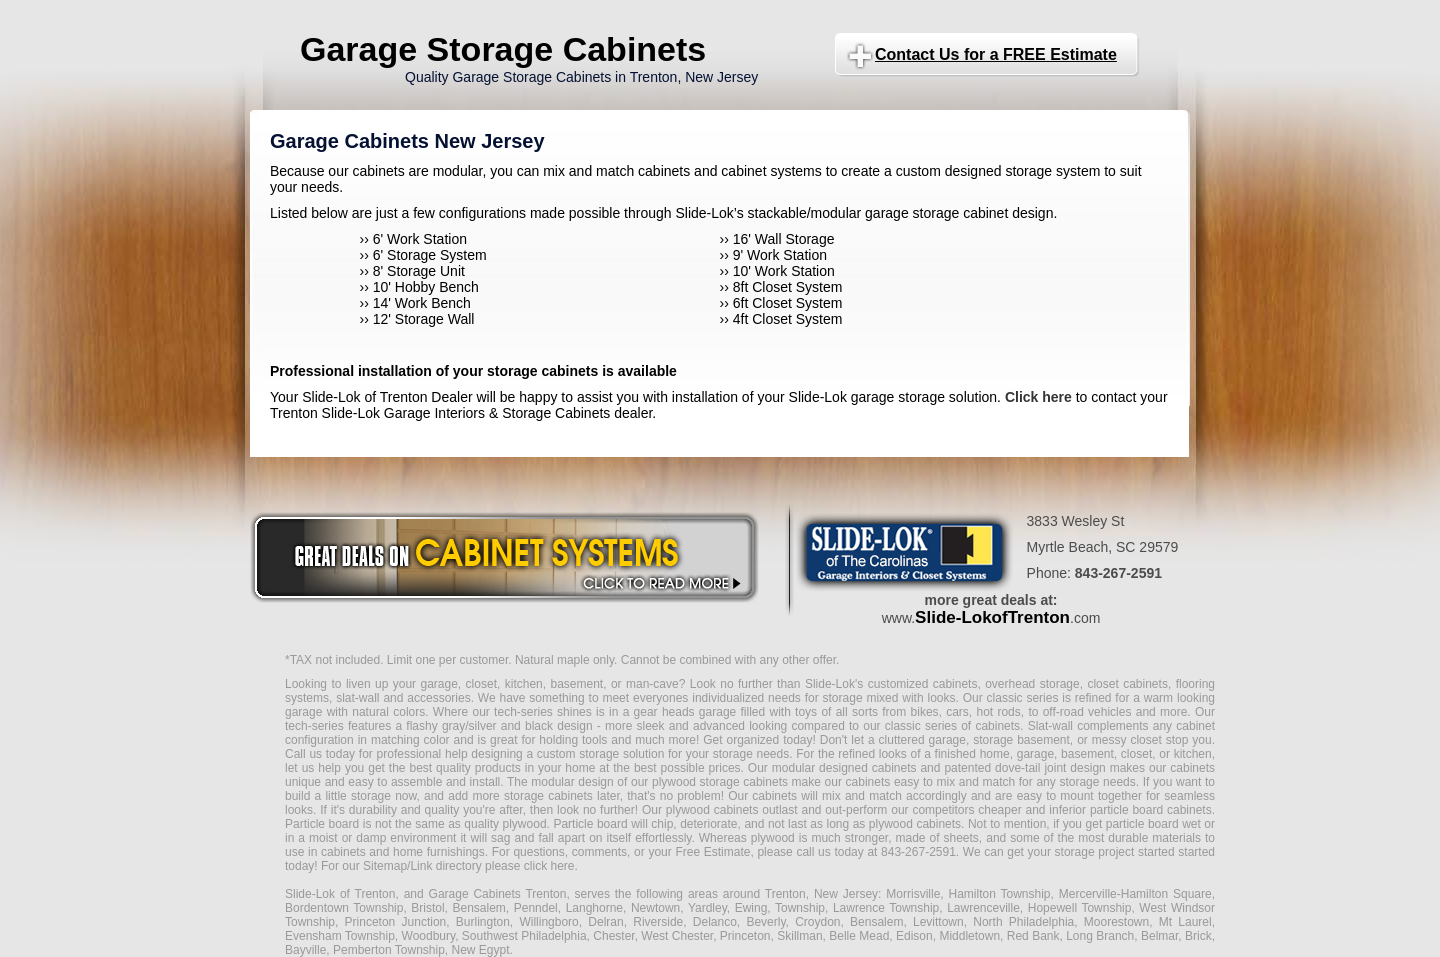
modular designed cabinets (844, 768)
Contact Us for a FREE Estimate (996, 54)
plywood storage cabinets (720, 782)
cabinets (774, 796)
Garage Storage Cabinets (503, 49)
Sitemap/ (385, 866)
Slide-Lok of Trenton (340, 894)
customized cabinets (923, 684)
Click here (1038, 397)
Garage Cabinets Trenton (498, 894)
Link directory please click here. (493, 866)
